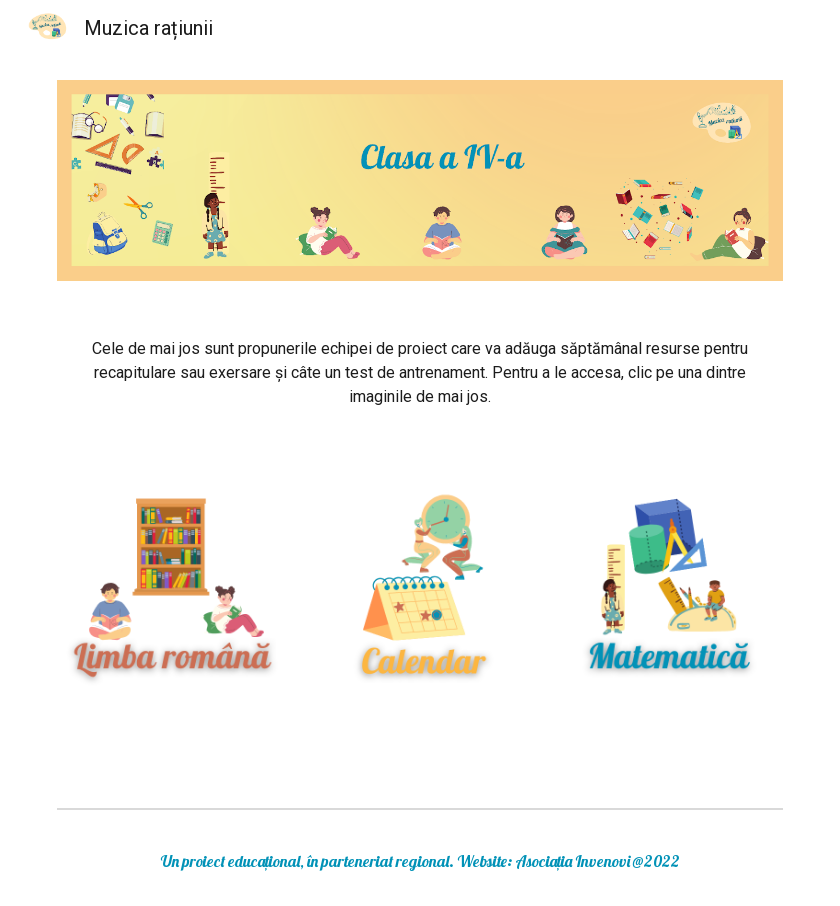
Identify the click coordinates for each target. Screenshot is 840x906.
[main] (419, 373)
